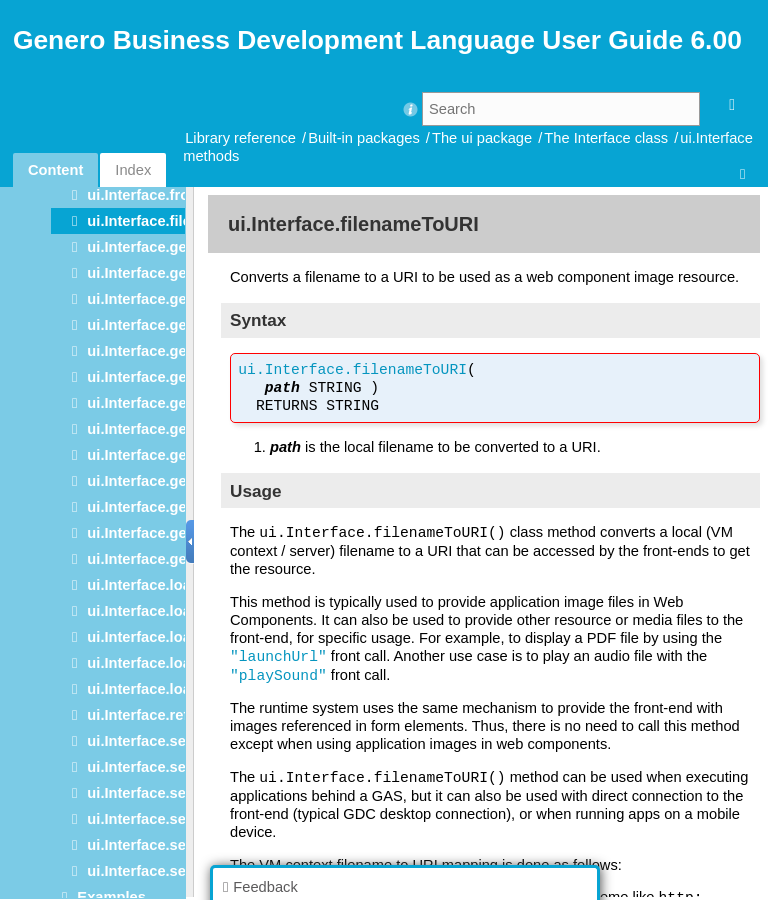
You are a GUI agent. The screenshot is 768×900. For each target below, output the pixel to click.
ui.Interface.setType (155, 871)
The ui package (482, 138)
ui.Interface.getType (155, 507)
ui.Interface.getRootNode (174, 455)
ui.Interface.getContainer (173, 299)
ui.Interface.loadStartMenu (179, 611)
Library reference (240, 138)
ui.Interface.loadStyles (165, 637)
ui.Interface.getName (159, 429)
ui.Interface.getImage (160, 403)
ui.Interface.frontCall (158, 195)
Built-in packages (364, 138)
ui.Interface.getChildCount (178, 247)
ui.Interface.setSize (153, 819)
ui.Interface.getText (153, 481)
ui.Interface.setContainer (173, 741)
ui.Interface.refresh (153, 715)
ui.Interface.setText (153, 845)
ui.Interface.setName (158, 793)
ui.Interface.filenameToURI (179, 221)
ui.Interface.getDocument (175, 325)
